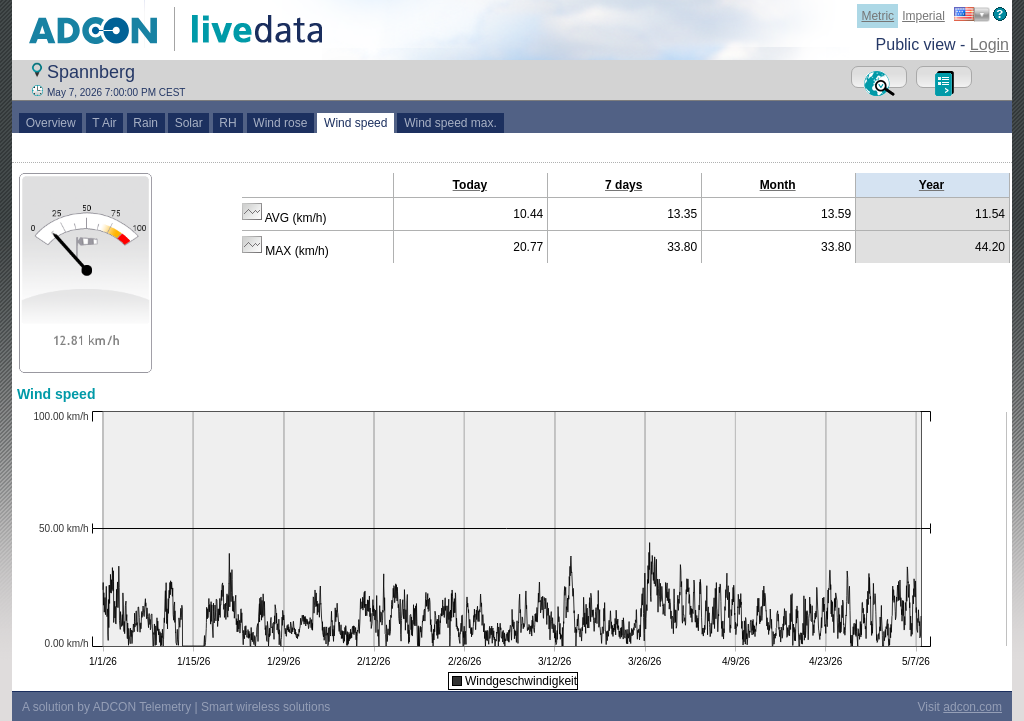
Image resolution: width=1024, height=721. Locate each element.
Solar (188, 123)
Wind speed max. (450, 123)
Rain (146, 123)
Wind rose (280, 123)
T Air (105, 123)
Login (989, 44)
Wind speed (355, 123)
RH (228, 123)
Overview (50, 123)
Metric (877, 16)
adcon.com (972, 707)
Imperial (923, 16)
